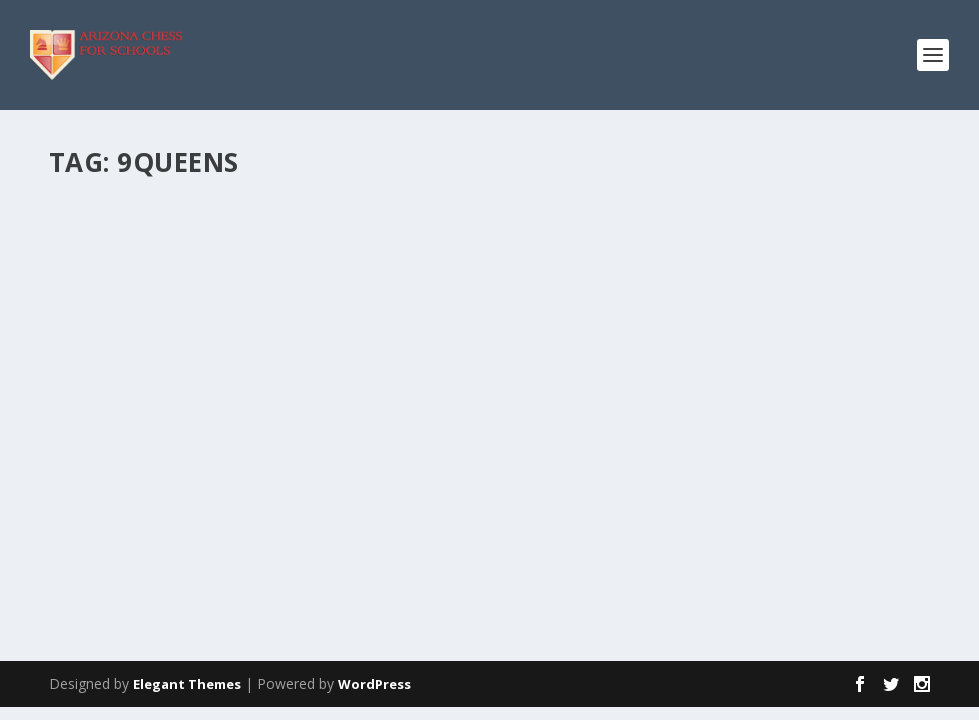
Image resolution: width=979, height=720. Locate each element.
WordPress (374, 552)
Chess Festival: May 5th (177, 221)
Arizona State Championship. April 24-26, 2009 (712, 231)
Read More (121, 425)
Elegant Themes (187, 552)
